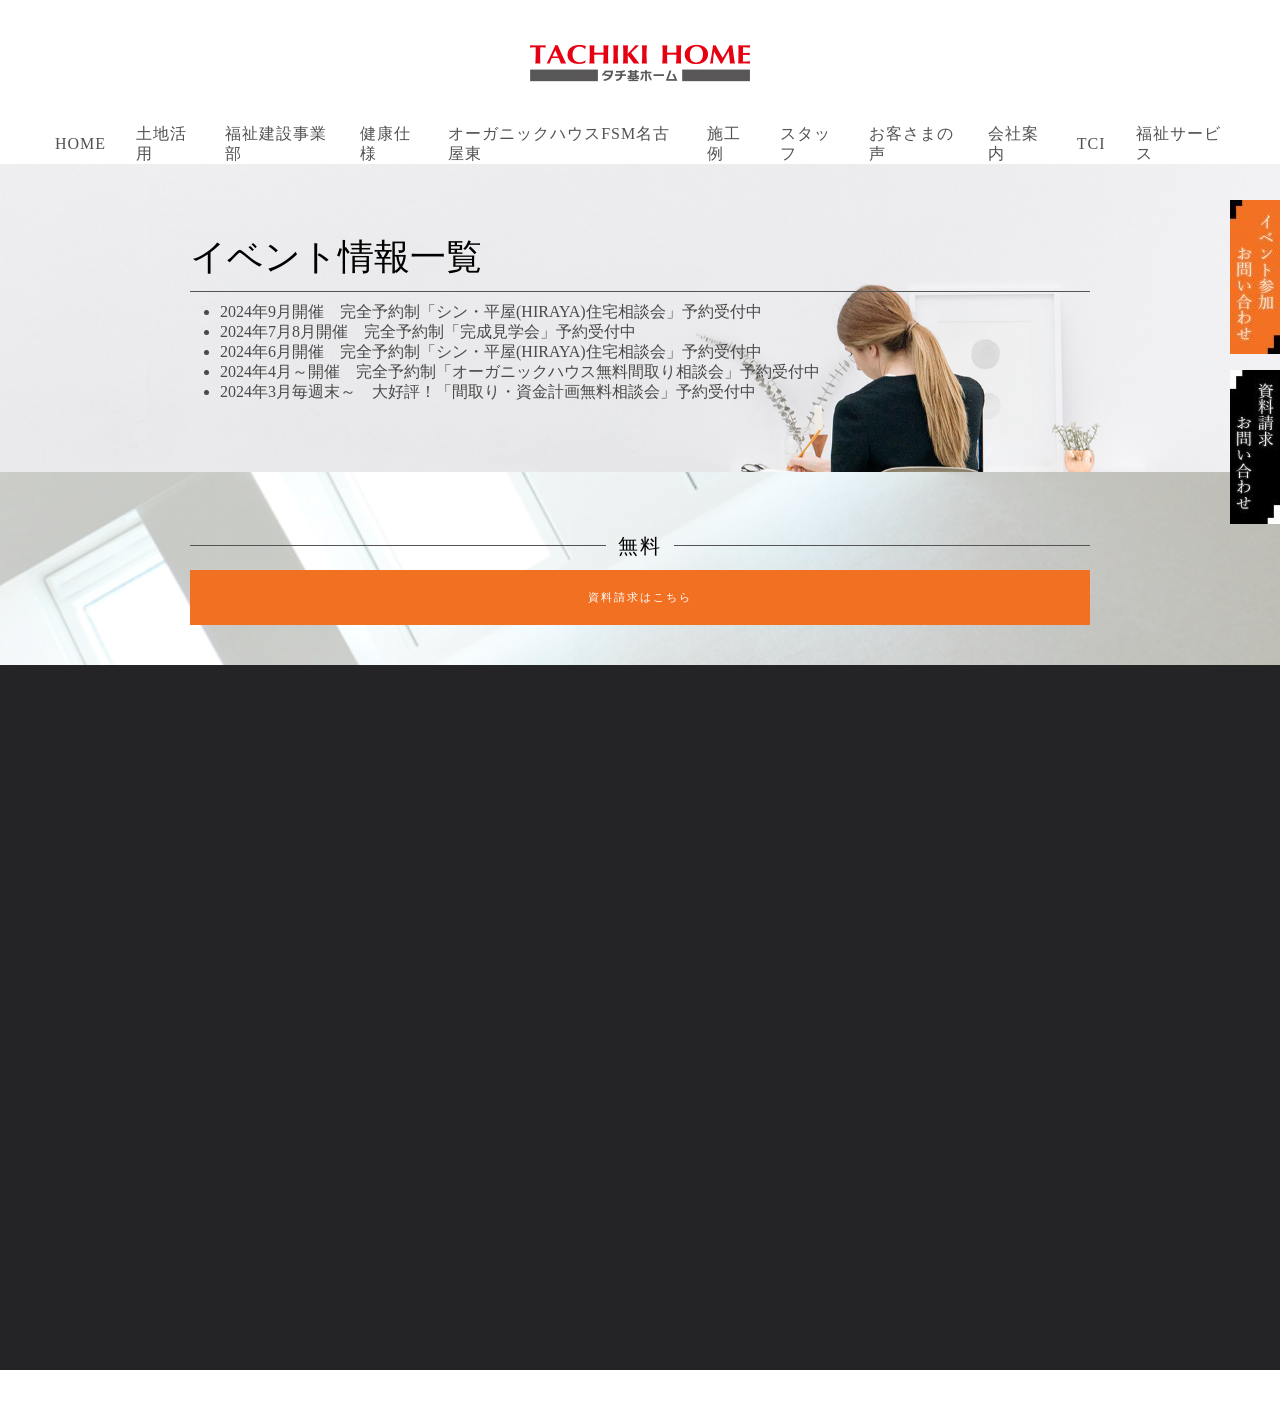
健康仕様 (385, 143)
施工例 (724, 143)
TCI (1091, 143)
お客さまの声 (911, 143)
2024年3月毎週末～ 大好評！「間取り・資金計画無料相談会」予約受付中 (488, 391)
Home (80, 143)
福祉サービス (1178, 143)
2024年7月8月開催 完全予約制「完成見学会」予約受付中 (428, 331)
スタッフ (805, 143)
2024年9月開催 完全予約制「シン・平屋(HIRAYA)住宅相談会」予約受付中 (491, 311)
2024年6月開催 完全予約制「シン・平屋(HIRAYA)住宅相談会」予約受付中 (491, 351)
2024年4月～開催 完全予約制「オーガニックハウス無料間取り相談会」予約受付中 (520, 371)
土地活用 (161, 143)
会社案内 (1013, 143)
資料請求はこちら (640, 597)
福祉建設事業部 (276, 143)
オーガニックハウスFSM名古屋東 (559, 143)
